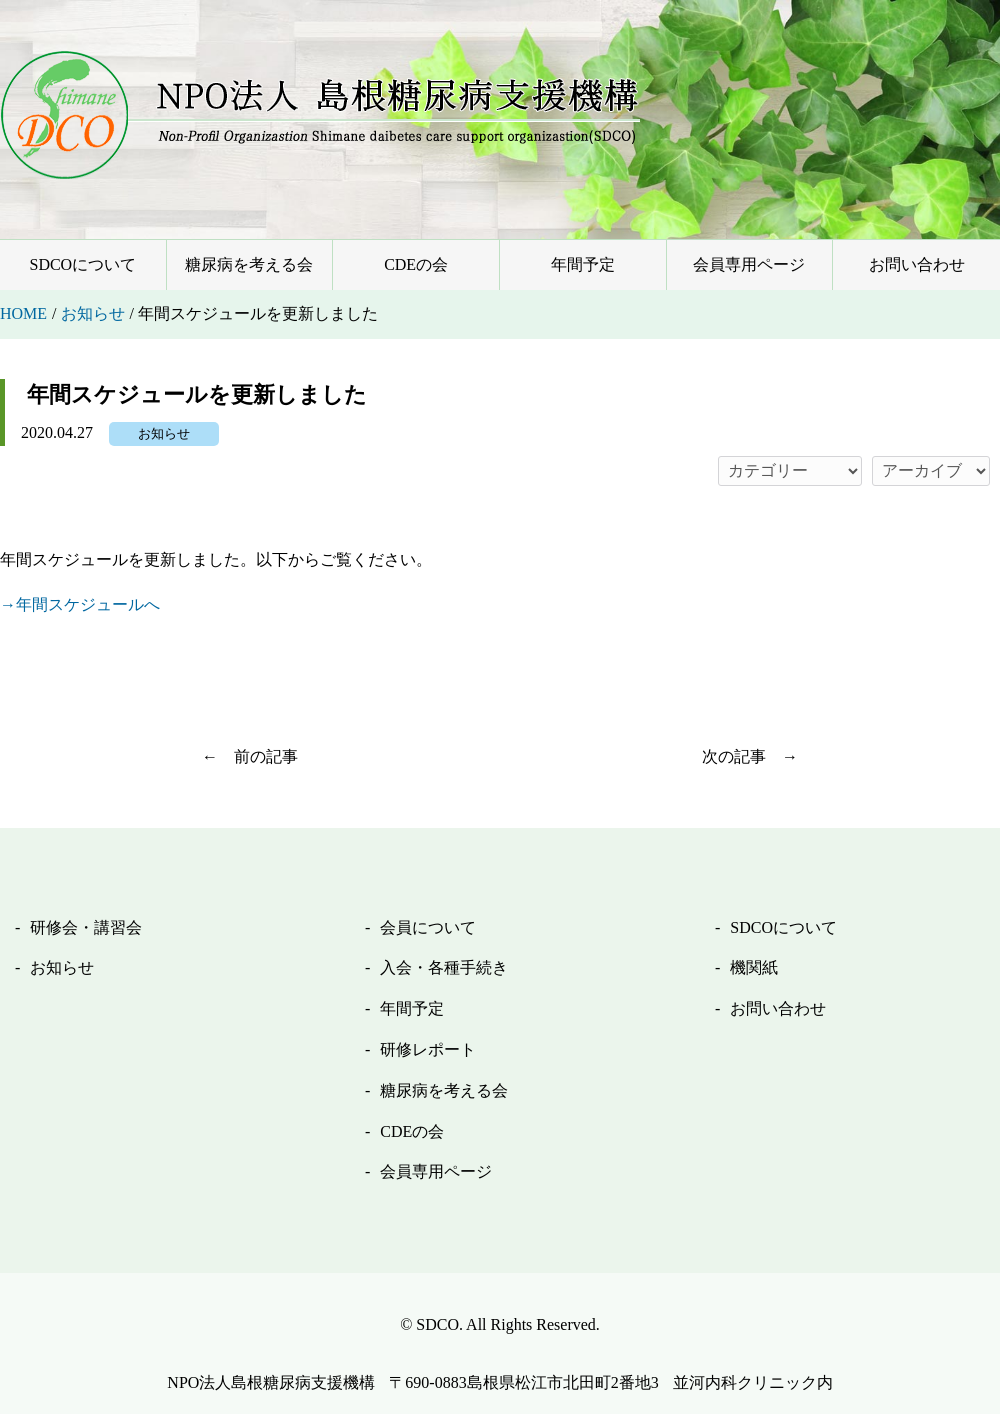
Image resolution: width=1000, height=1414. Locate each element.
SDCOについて (82, 264)
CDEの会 (416, 264)
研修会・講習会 (86, 927)
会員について (428, 927)
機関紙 (754, 967)
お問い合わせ (917, 264)
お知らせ (164, 434)
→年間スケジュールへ (80, 604)
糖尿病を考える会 (249, 264)
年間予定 (583, 264)
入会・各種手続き (444, 967)
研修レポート (428, 1049)
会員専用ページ (749, 264)
